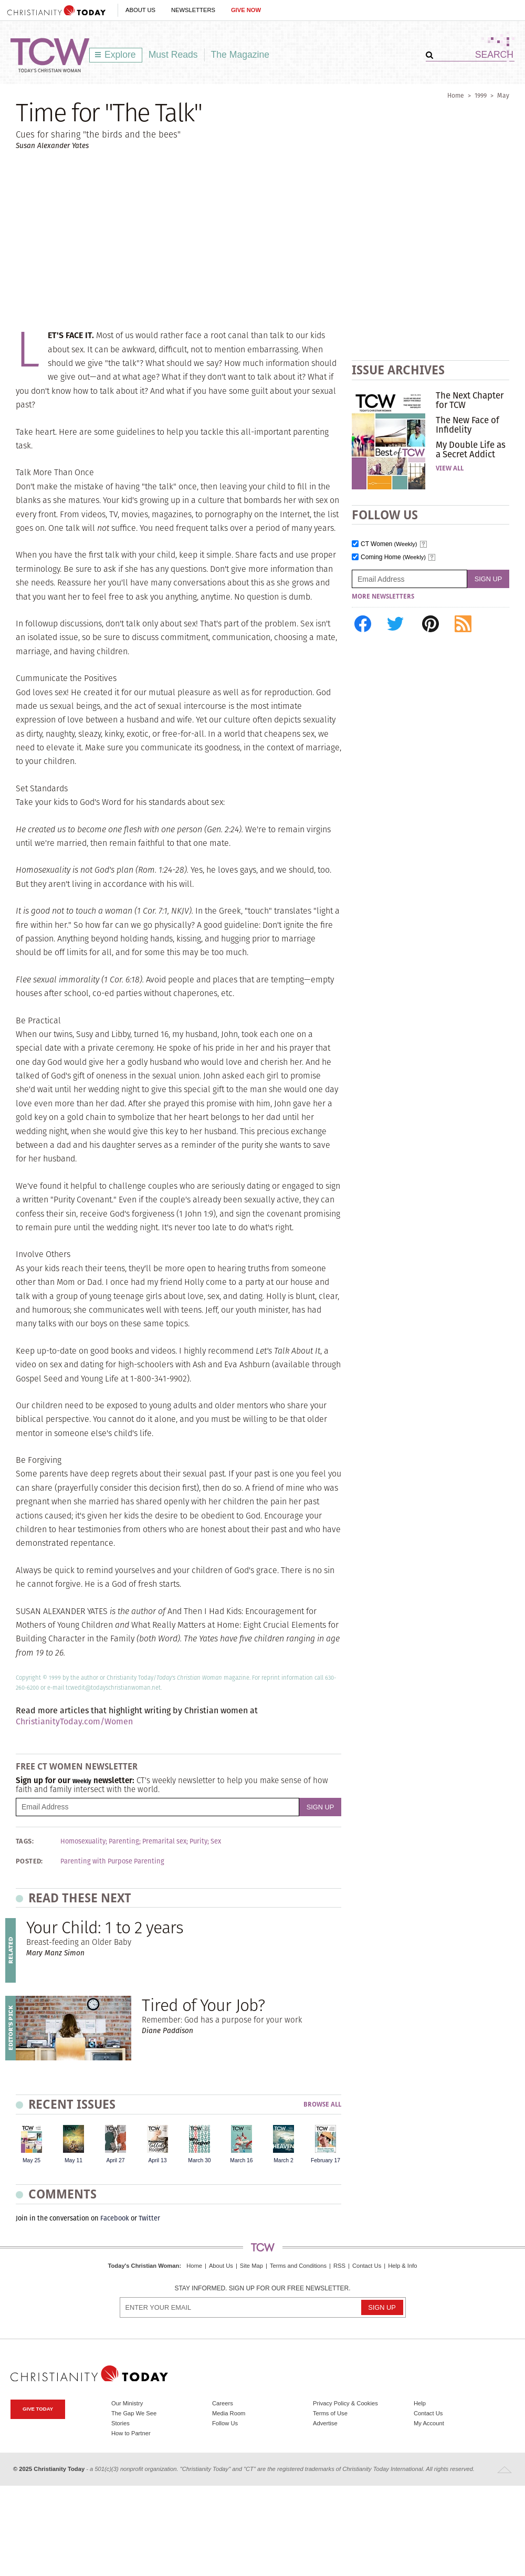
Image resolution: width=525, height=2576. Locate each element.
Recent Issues (72, 2104)
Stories (120, 2423)
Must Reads (173, 54)
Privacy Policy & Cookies (345, 2403)
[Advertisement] (262, 239)
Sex (216, 1841)
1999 (481, 95)
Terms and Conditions (298, 2266)
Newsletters (193, 10)
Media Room (228, 2413)
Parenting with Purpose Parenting (112, 1861)
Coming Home (393, 557)
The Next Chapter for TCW (469, 400)
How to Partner (131, 2433)
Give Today (38, 2409)
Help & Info (402, 2266)
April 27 (115, 2160)
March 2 (283, 2160)
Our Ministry (127, 2403)
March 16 (241, 2160)
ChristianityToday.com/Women (74, 1721)
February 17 (325, 2160)
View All (450, 468)
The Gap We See (133, 2413)
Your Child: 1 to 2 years (104, 1927)
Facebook (114, 2218)
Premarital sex (164, 1841)
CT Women (389, 544)
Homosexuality (83, 1841)
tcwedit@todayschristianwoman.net (113, 1687)
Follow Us (225, 2423)
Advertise (325, 2423)
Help (420, 2403)
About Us (140, 10)
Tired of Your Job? (203, 2005)
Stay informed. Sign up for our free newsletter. (262, 2288)
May (503, 95)
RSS (339, 2266)
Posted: (29, 1861)
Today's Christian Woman (143, 2266)
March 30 (199, 2160)
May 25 (31, 2160)
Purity (198, 1841)
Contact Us (366, 2266)
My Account (429, 2423)
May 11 (73, 2160)
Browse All (322, 2104)
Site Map (251, 2266)
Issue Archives (398, 370)
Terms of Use (330, 2413)
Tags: (25, 1841)
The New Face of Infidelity (467, 425)
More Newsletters (383, 596)
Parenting (124, 1841)
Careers (222, 2403)
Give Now (246, 10)
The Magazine (240, 54)
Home (455, 95)
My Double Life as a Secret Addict (471, 449)
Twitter (149, 2218)
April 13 (157, 2160)
